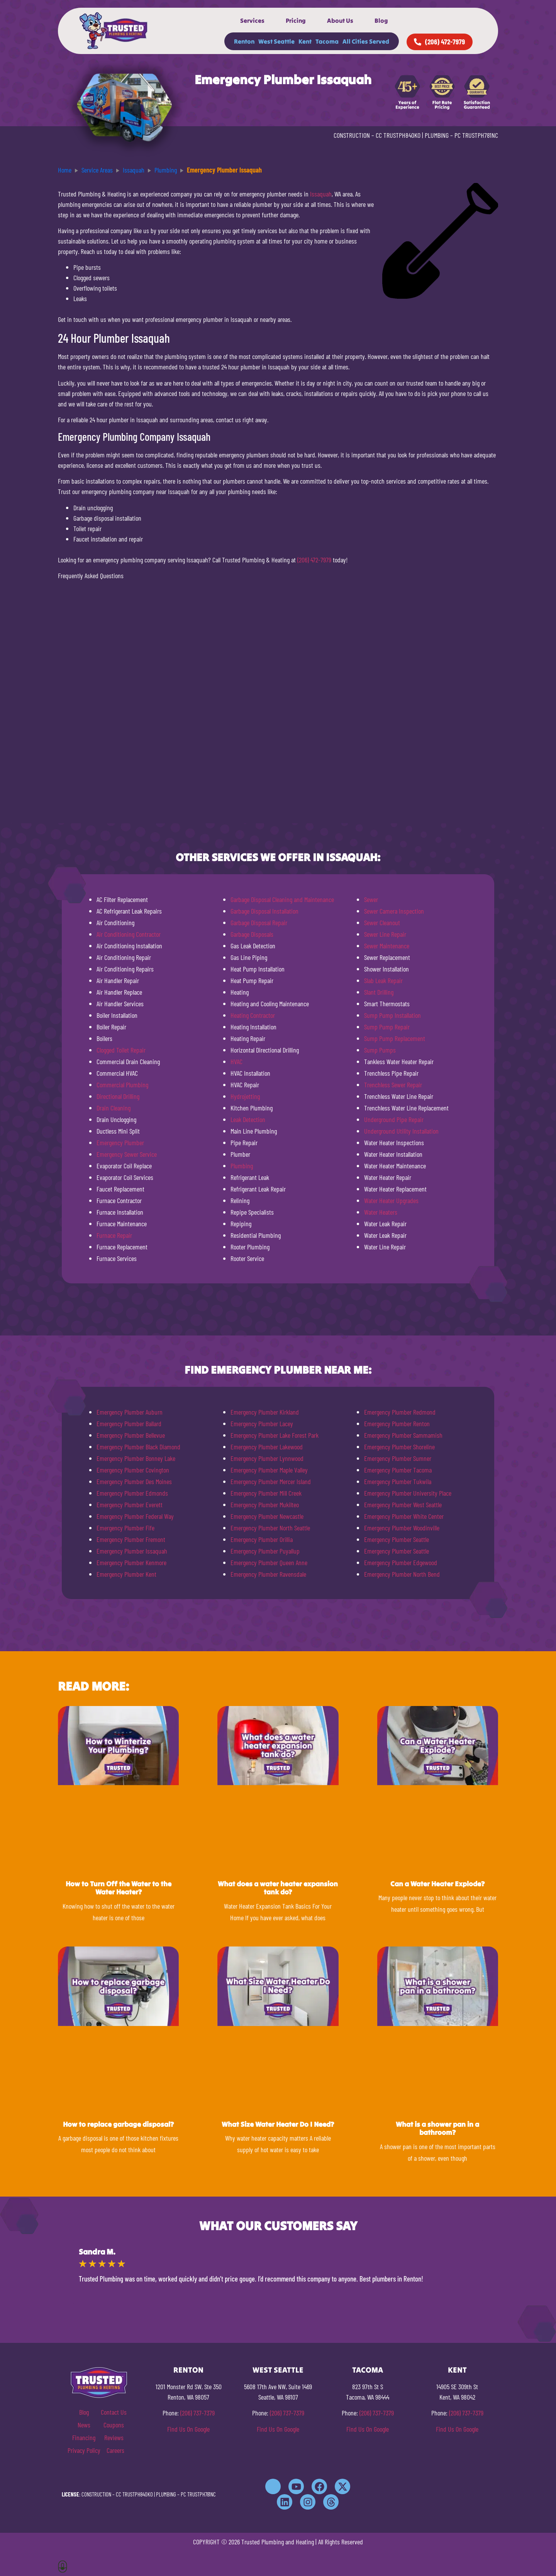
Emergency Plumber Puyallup (265, 1551)
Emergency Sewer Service (127, 1154)
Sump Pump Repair (387, 1026)
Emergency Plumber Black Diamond (138, 1446)
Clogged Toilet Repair (121, 1050)
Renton (244, 41)
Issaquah (321, 194)
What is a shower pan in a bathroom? (437, 2128)
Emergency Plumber (120, 1142)
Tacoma (327, 41)
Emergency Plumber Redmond (400, 1412)
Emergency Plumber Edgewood (400, 1562)
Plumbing (242, 1165)
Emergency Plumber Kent (126, 1574)
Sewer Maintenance (386, 945)
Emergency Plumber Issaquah (132, 1551)
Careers (115, 2450)
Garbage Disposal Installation (264, 911)
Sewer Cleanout (382, 922)
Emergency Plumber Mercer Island (271, 1481)
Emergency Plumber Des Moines (134, 1481)
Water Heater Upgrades (391, 1200)
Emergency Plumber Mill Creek (266, 1493)
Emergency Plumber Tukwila (397, 1481)
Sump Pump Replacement (394, 1038)
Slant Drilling (378, 992)
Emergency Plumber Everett (130, 1504)
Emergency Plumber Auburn (130, 1412)
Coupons (113, 2424)
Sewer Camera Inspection (394, 911)
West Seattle (276, 41)
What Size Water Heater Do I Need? (278, 2124)
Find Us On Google (188, 2429)
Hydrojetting (245, 1096)
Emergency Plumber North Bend (402, 1574)
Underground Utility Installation (401, 1131)
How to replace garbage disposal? (118, 2124)
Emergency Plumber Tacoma (398, 1470)
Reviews (114, 2437)
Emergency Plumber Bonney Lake (136, 1458)
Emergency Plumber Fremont (131, 1539)
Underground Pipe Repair (394, 1119)
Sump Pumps (380, 1050)
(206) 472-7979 (314, 559)
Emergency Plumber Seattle (396, 1539)
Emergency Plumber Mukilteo (265, 1504)
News (84, 2424)
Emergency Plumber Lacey (262, 1423)
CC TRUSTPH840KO (398, 135)
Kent (305, 41)
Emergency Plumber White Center (404, 1516)
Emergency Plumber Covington (133, 1470)
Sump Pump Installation (392, 1015)
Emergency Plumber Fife (125, 1527)
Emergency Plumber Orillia (262, 1539)
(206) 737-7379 (197, 2412)
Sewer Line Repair (385, 934)
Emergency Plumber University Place (407, 1493)
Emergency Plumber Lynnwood (267, 1458)
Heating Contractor (253, 1015)
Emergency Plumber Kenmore (131, 1562)
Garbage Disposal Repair (259, 922)
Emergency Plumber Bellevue (131, 1435)
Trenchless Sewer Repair (393, 1084)
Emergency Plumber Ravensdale (268, 1574)
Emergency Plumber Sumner (397, 1458)
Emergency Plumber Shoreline (399, 1446)
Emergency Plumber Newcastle (267, 1516)
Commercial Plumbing (122, 1084)
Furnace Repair (114, 1235)
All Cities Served (365, 41)
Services (252, 20)
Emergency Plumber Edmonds (132, 1493)
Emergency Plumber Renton (397, 1423)
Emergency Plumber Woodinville (401, 1527)
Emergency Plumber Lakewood (267, 1446)
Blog (381, 20)
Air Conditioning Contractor (129, 934)
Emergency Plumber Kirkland (265, 1412)
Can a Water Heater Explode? (437, 1883)
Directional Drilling (118, 1096)
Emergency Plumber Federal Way (135, 1516)
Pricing (296, 20)
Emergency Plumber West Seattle (403, 1504)
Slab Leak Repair (383, 980)
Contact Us (114, 2412)
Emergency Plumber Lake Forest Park (275, 1435)
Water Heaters (380, 1212)
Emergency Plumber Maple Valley (269, 1470)
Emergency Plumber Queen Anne (269, 1562)
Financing (83, 2437)
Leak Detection (248, 1119)
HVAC (236, 1061)
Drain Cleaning (114, 1108)
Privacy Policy (84, 2450)
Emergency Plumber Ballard (129, 1423)
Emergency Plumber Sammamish (403, 1435)
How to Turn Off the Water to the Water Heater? (118, 1888)
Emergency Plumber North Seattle (270, 1527)
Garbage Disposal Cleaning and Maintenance (282, 899)
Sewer (371, 899)
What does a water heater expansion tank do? (278, 1888)
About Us (340, 20)
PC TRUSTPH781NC (476, 135)
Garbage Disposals (252, 934)
